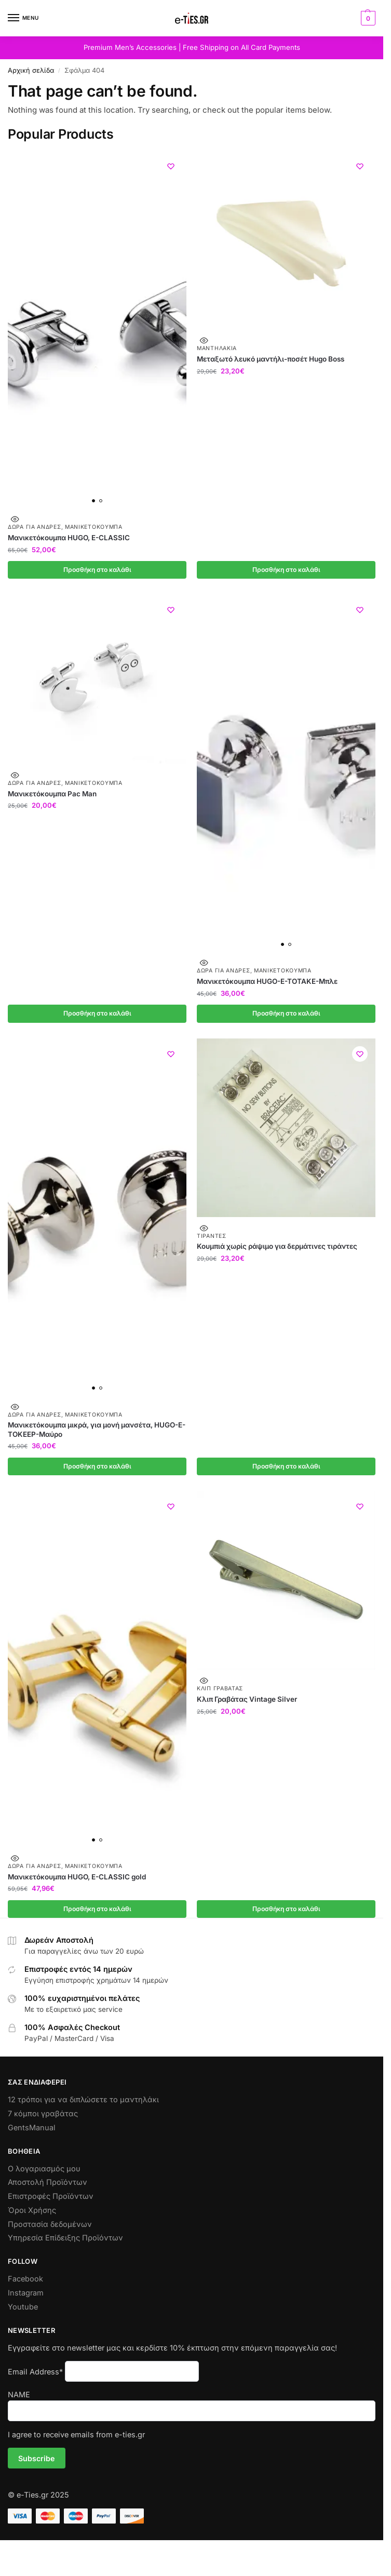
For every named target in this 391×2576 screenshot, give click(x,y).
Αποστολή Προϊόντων (47, 2184)
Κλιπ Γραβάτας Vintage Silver (247, 1701)
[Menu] (23, 18)
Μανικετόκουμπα (94, 527)
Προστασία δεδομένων (50, 2226)
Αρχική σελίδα (31, 70)
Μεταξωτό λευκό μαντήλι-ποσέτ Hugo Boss (270, 359)
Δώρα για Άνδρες (34, 527)
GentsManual (32, 2130)
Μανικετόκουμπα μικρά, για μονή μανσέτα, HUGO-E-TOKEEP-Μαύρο (96, 1431)
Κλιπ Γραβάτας (220, 1690)
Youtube (23, 2309)
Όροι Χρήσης (32, 2212)
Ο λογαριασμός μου (44, 2171)
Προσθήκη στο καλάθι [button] (97, 570)
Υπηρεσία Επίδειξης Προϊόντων (65, 2240)
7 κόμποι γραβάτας (43, 2116)
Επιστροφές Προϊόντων (50, 2198)
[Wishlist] (171, 166)
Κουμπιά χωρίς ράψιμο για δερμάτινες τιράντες (277, 1248)
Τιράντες (211, 1237)
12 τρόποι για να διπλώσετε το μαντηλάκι (83, 2102)
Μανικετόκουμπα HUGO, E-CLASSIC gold (77, 1879)
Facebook (25, 2281)
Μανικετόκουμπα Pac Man (52, 794)
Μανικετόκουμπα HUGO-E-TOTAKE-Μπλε (267, 982)
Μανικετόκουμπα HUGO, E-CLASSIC (69, 537)
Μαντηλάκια (217, 348)
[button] (366, 18)
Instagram (26, 2295)
